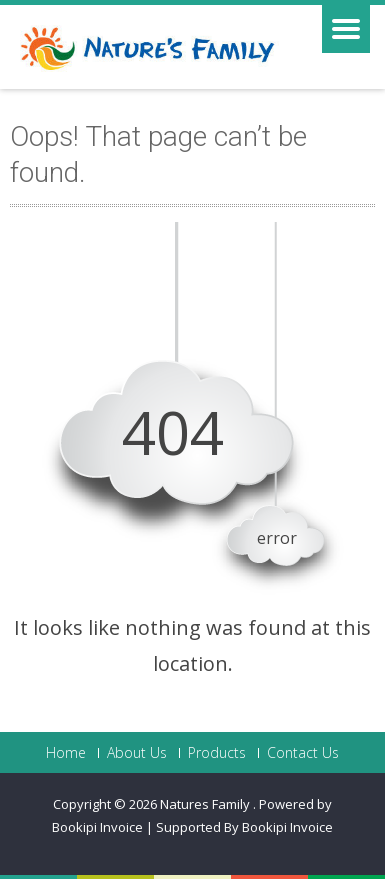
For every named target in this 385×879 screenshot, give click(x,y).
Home (66, 753)
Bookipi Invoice (287, 827)
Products (217, 753)
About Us (137, 753)
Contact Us (303, 753)
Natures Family (206, 804)
